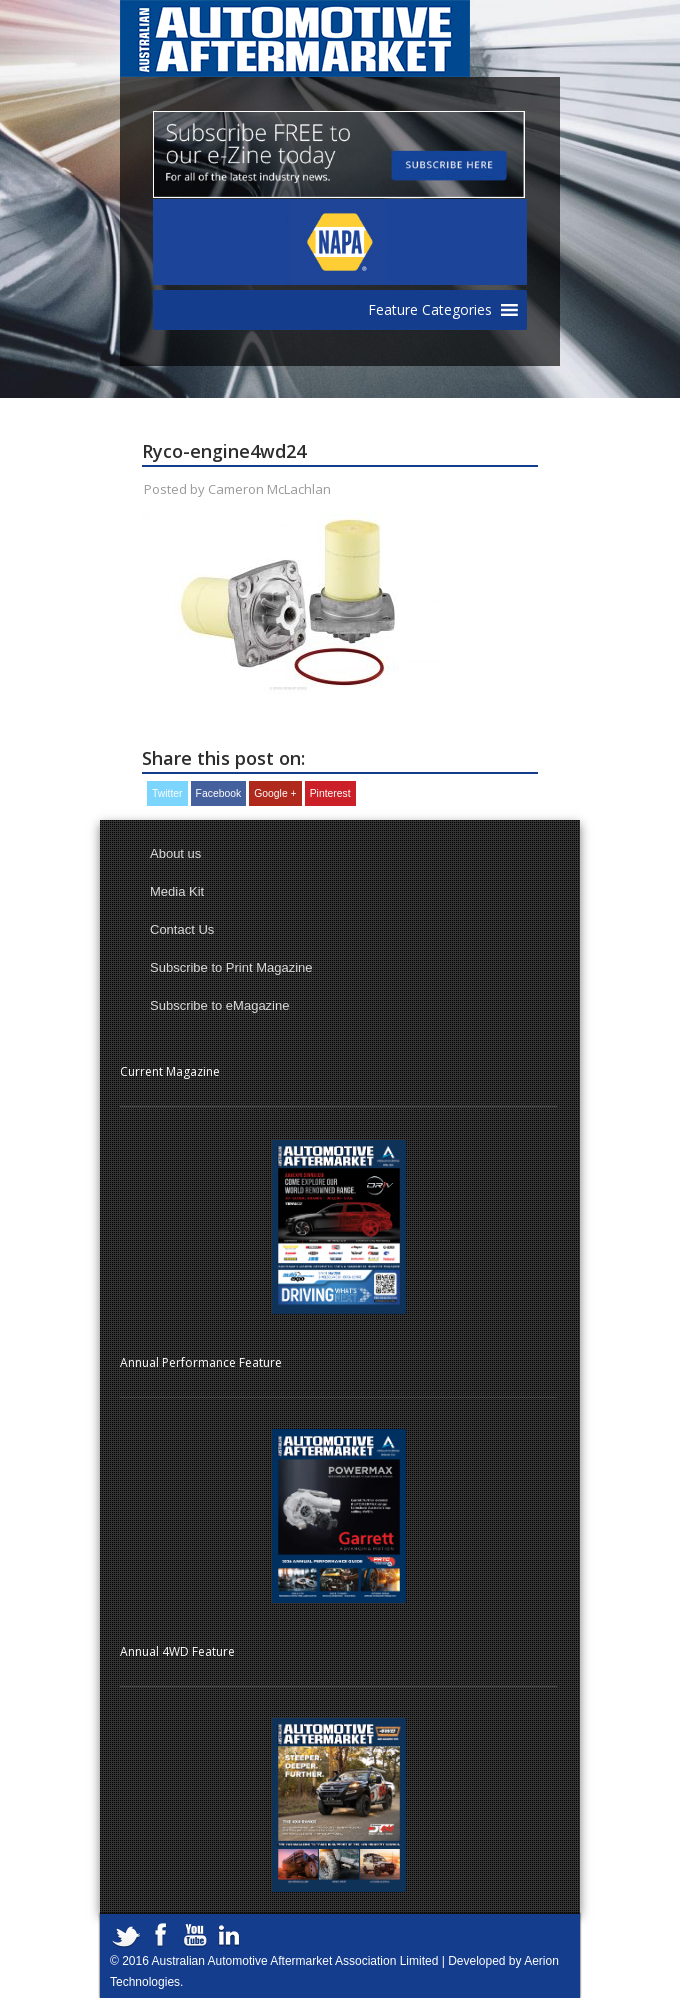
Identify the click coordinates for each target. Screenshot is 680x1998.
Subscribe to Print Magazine (231, 967)
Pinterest (330, 793)
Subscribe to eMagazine (219, 1005)
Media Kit (177, 891)
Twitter (167, 793)
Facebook (219, 793)
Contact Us (182, 929)
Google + (275, 793)
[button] (430, 310)
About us (175, 853)
